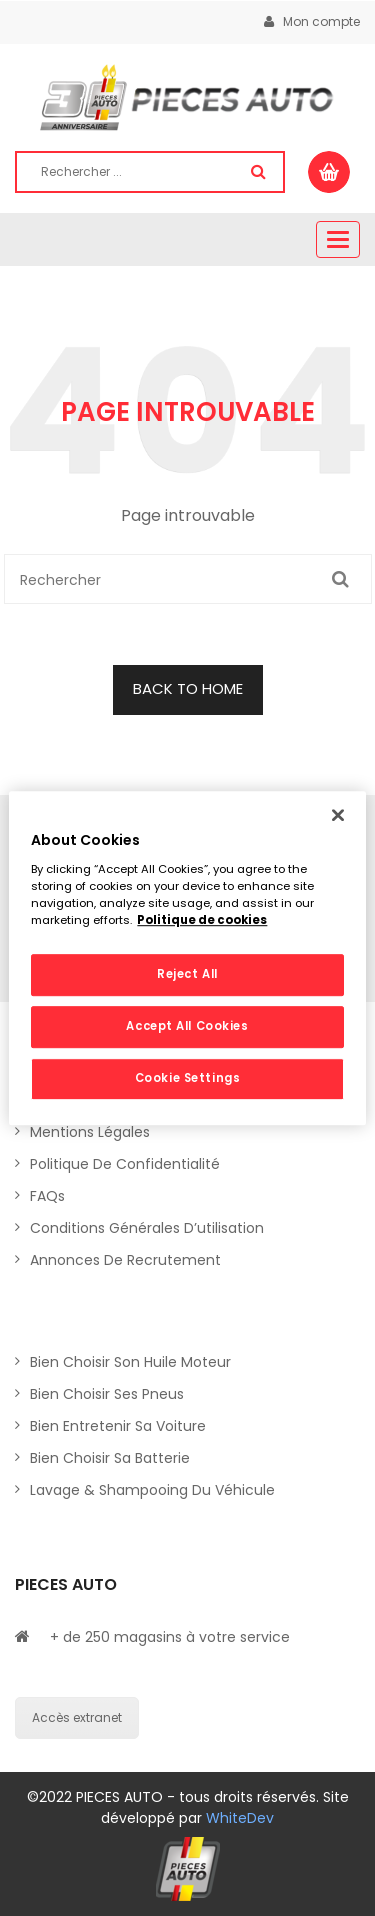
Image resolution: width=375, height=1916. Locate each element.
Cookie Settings (188, 1078)
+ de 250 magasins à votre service (170, 1637)
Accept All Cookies (187, 1026)
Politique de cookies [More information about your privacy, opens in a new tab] (202, 920)
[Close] (338, 815)
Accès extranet (77, 1717)
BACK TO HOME (188, 688)
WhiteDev (240, 1818)
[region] (187, 958)
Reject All (187, 974)
